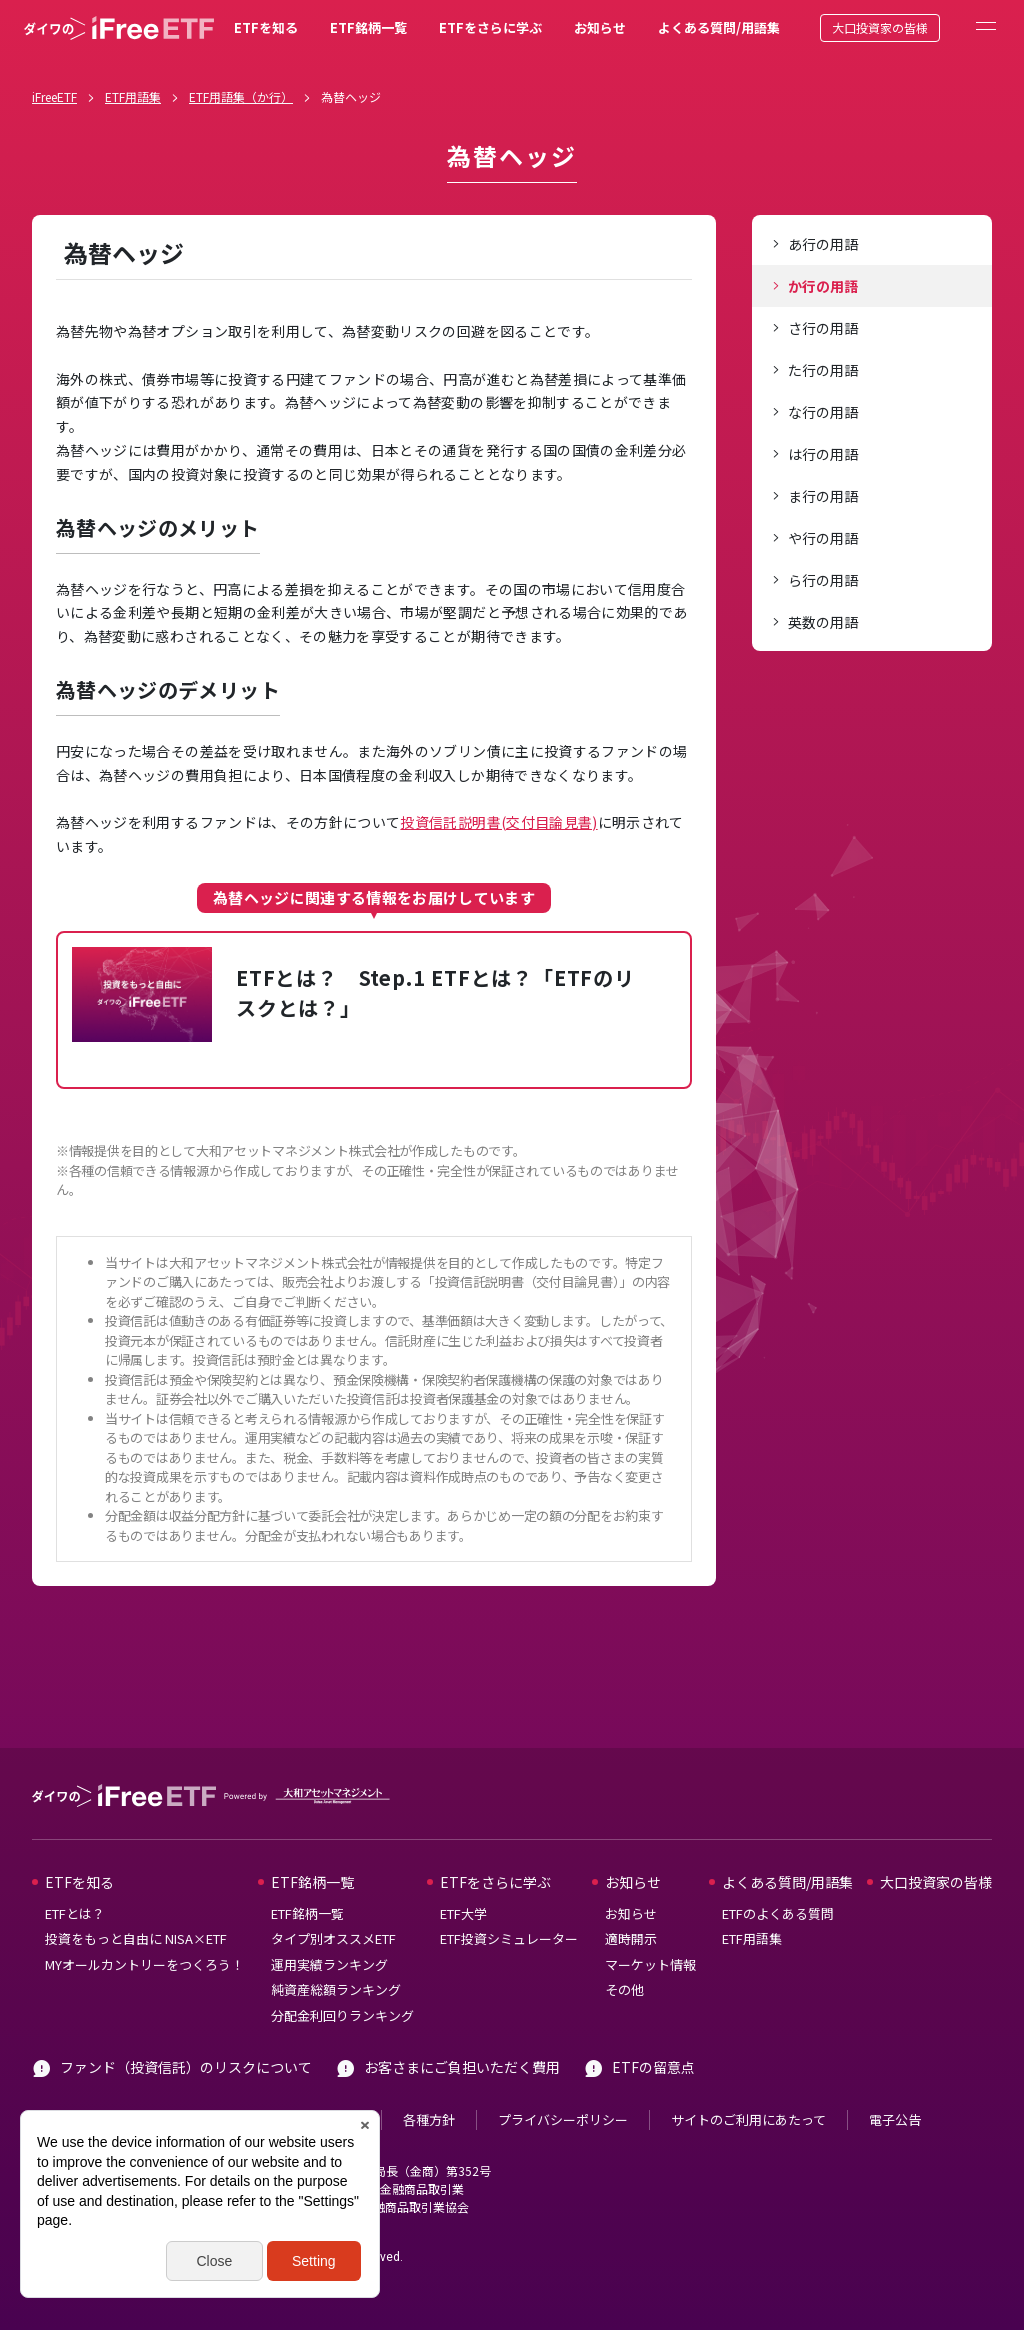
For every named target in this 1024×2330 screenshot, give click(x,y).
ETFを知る (266, 27)
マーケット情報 (650, 1964)
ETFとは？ (75, 1913)
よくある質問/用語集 (719, 27)
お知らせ (600, 27)
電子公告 (895, 2119)
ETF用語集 (133, 96)
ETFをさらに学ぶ (490, 27)
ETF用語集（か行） (241, 96)
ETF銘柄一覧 (368, 27)
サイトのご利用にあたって (748, 2119)
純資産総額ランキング (336, 1989)
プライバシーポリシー (563, 2119)
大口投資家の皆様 (880, 27)
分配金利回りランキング (342, 2015)
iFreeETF (54, 96)
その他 (624, 1989)
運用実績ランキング (329, 1964)
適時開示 (631, 1938)
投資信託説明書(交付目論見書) (498, 822)
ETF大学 (463, 1913)
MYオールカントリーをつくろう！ (144, 1964)
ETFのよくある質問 (778, 1913)
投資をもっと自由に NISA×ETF (136, 1938)
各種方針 (429, 2119)
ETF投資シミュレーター (509, 1938)
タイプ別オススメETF (333, 1938)
